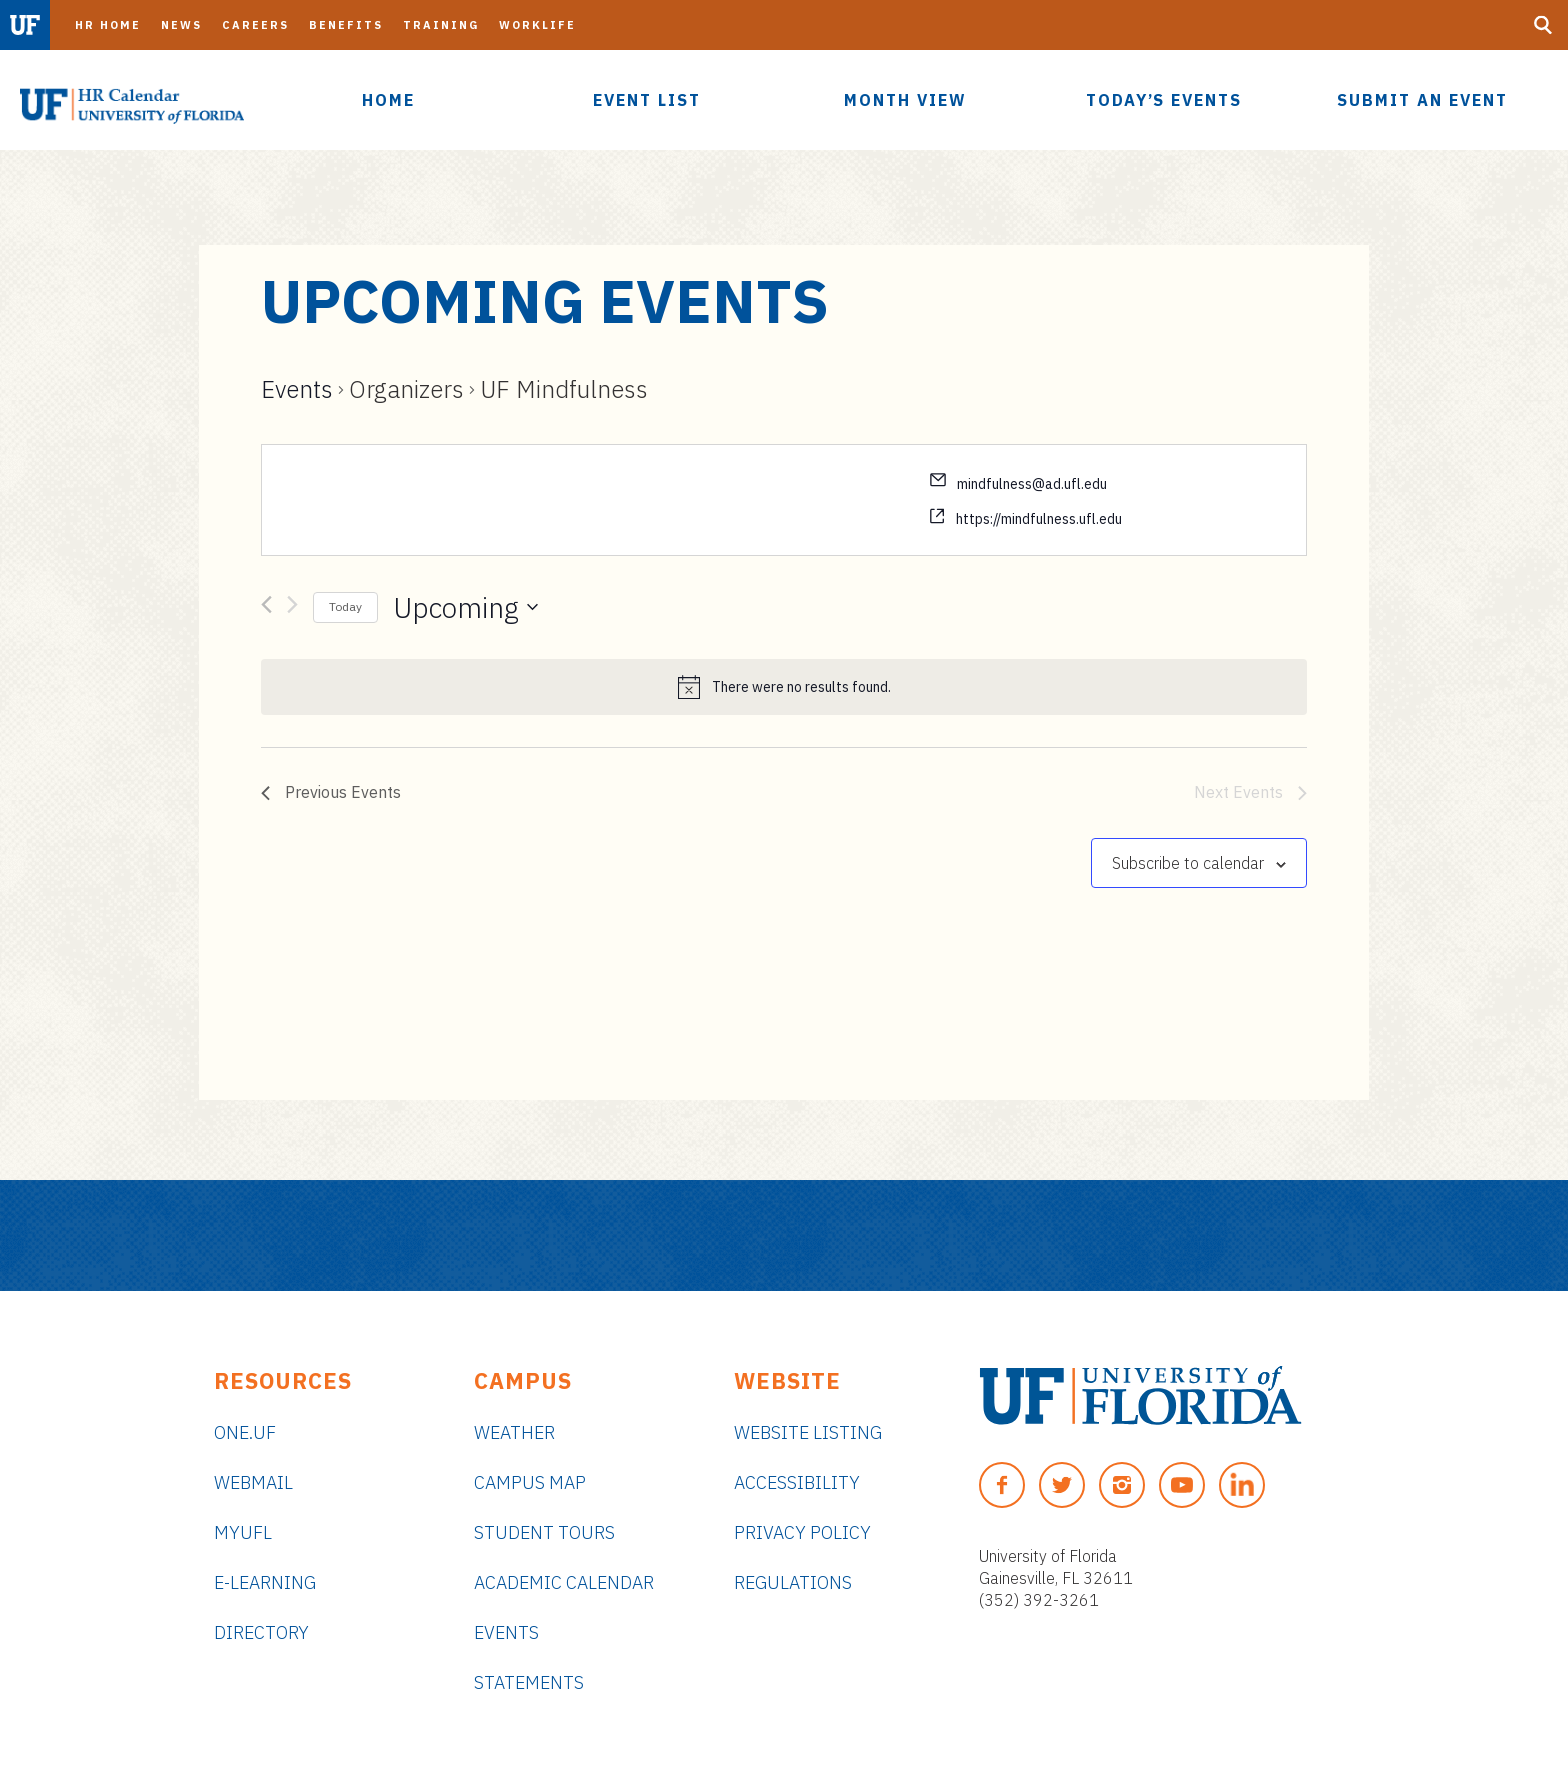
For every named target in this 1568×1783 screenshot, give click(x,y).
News (181, 25)
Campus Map (530, 1482)
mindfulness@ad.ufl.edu (1032, 484)
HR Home (108, 25)
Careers (255, 25)
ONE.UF (245, 1432)
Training (441, 25)
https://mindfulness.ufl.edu (1039, 519)
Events (297, 389)
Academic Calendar (564, 1582)
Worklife (537, 25)
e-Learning (265, 1582)
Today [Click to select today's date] (345, 606)
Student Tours (544, 1532)
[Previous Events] (266, 608)
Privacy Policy (802, 1532)
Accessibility (797, 1482)
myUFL (243, 1532)
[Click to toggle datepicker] (465, 608)
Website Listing (808, 1432)
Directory (261, 1632)
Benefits (346, 25)
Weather (514, 1432)
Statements (529, 1682)
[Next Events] (292, 608)
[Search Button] (1543, 25)
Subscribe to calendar (1188, 863)
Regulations (793, 1582)
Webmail (253, 1482)
